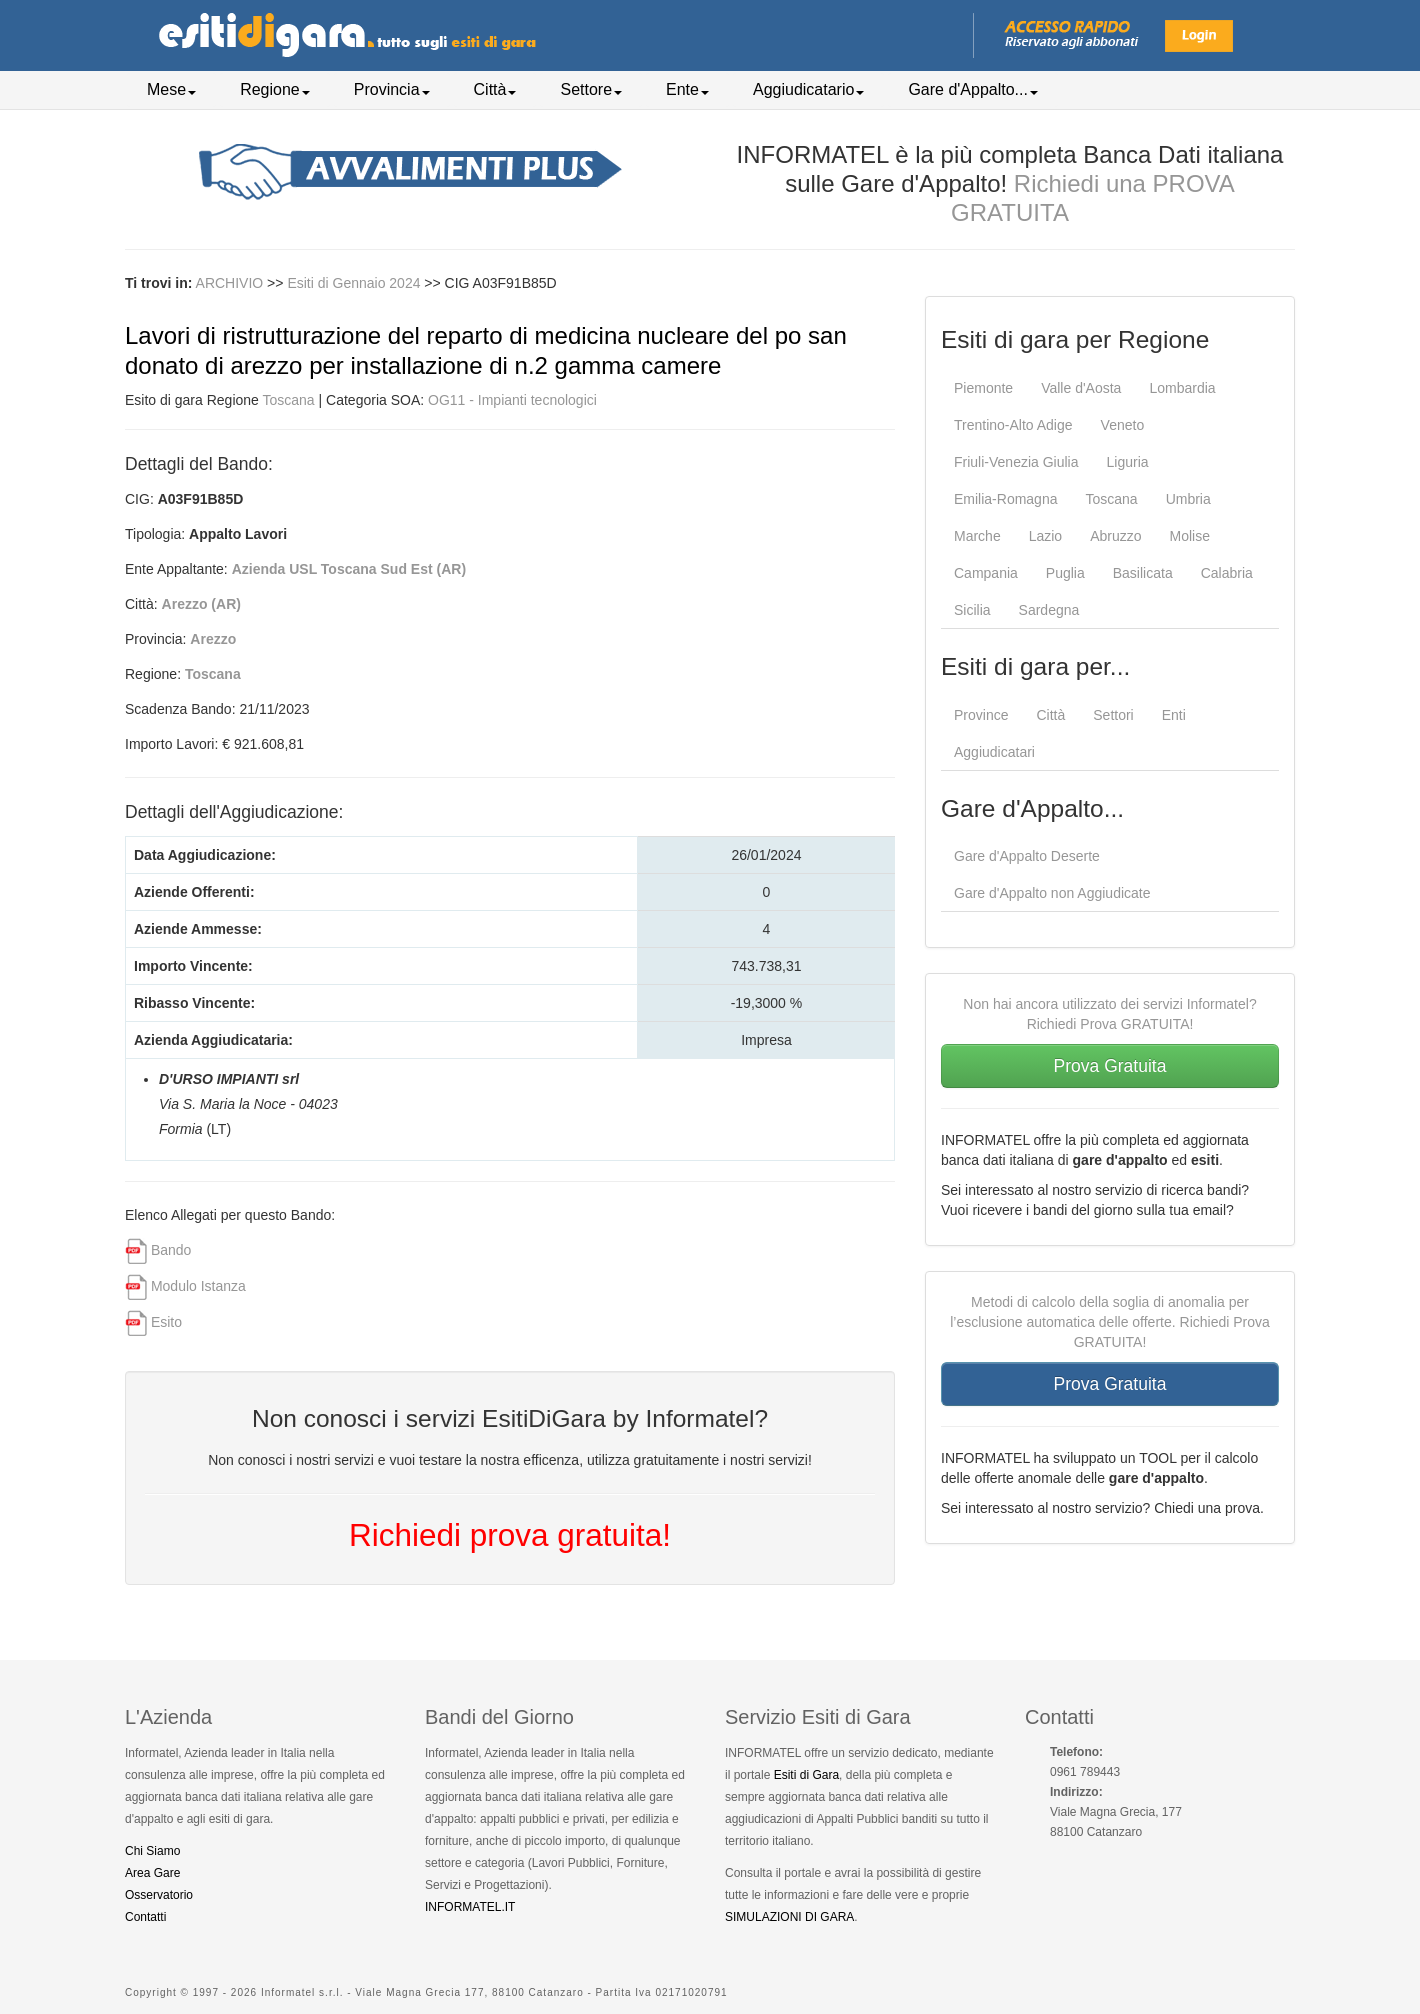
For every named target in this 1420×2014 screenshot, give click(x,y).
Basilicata (1143, 573)
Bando (171, 1250)
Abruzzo (1115, 536)
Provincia (392, 89)
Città (495, 89)
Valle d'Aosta (1081, 388)
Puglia (1065, 573)
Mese (171, 89)
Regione (275, 89)
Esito (166, 1322)
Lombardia (1182, 388)
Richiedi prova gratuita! (510, 1535)
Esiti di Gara (806, 1775)
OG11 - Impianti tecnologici (512, 400)
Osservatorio (159, 1895)
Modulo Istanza (198, 1286)
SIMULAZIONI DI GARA (789, 1917)
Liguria (1128, 462)
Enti (1174, 715)
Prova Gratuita (1110, 1066)
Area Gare (152, 1873)
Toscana (289, 400)
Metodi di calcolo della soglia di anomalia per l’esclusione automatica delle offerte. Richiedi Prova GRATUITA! (1110, 1322)
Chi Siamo (152, 1851)
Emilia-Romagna (1005, 499)
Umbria (1188, 499)
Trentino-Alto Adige (1013, 425)
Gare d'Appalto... (973, 89)
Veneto (1123, 425)
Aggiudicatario (808, 89)
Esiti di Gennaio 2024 (355, 283)
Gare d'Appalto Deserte (1027, 856)
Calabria (1227, 573)
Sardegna (1049, 610)
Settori (1113, 715)
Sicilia (972, 610)
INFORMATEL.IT (470, 1907)
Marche (977, 536)
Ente (687, 89)
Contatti (145, 1917)
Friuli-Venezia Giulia (1016, 462)
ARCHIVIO (230, 283)
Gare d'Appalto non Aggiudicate (1052, 893)
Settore (591, 89)
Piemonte (983, 388)
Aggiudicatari (994, 752)
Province (981, 715)
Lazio (1045, 536)
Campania (986, 573)
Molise (1190, 536)
